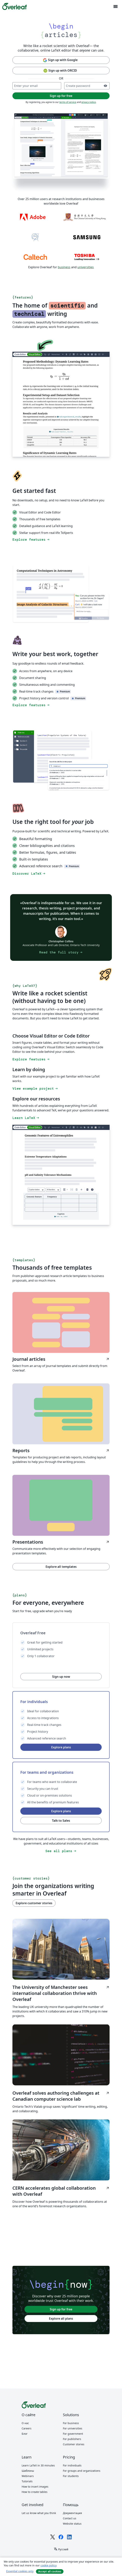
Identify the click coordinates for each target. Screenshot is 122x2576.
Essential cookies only (20, 2571)
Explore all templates (61, 1567)
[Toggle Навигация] (115, 6)
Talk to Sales (61, 1820)
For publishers (72, 2439)
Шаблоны (28, 2470)
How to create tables (34, 2492)
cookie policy (48, 2565)
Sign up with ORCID (60, 70)
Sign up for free (61, 2309)
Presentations (61, 1542)
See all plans (61, 1851)
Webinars (28, 2476)
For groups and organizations (81, 2470)
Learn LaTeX (26, 1118)
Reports (61, 1450)
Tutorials (27, 2481)
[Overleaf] (14, 6)
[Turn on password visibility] (105, 85)
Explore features (31, 539)
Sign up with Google (60, 60)
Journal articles (61, 1359)
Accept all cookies (49, 2571)
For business (71, 2423)
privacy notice (88, 102)
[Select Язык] (61, 2549)
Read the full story (61, 952)
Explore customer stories (34, 1903)
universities (85, 267)
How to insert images (35, 2486)
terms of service (67, 102)
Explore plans (61, 1747)
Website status (72, 2523)
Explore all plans (61, 2318)
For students (71, 2476)
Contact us (69, 2518)
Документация (72, 2513)
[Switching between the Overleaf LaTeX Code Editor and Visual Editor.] (61, 404)
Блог (24, 2433)
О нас (25, 2423)
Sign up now (61, 1677)
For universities (72, 2428)
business (64, 267)
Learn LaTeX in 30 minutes (38, 2465)
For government (73, 2433)
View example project (35, 1088)
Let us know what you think (39, 2513)
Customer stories (73, 2444)
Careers (26, 2428)
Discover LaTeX (29, 873)
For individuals (72, 2465)
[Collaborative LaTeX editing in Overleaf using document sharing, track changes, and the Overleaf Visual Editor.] (61, 146)
